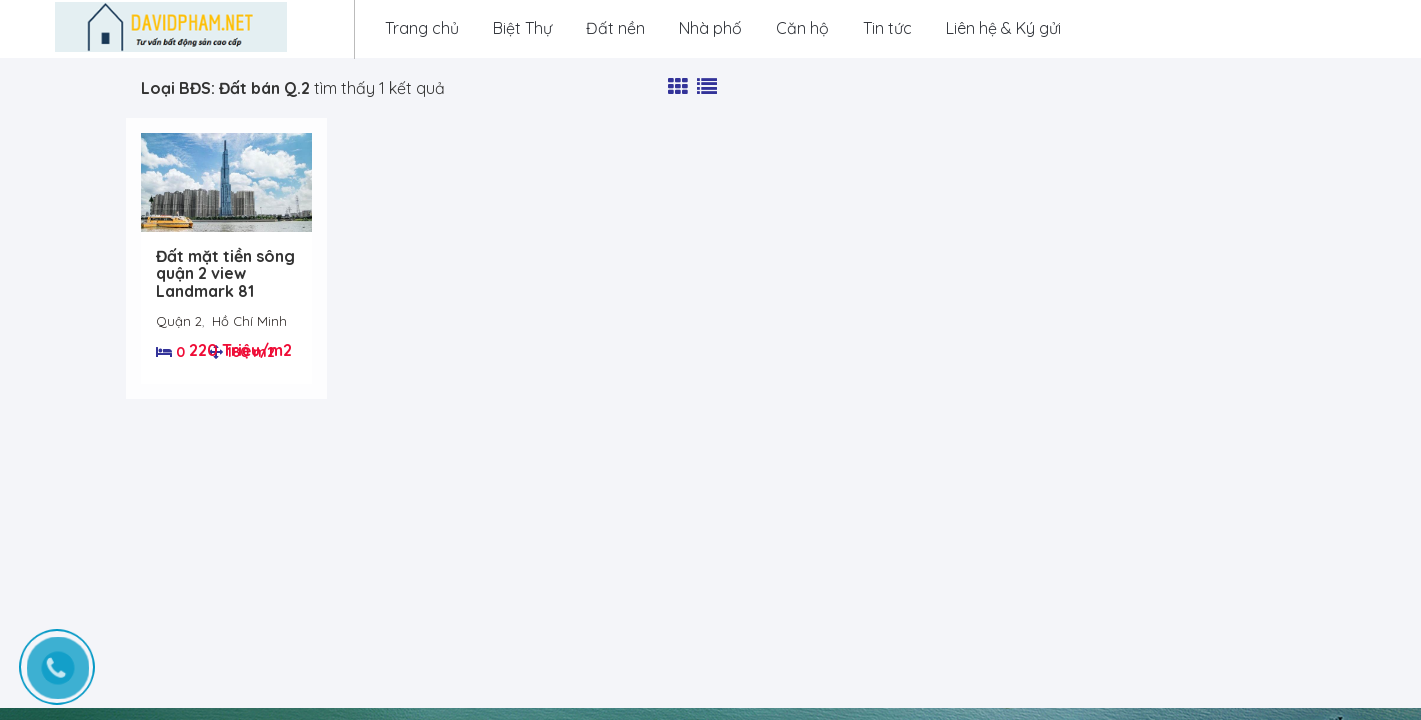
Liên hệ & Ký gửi (1003, 28)
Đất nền (615, 28)
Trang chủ (422, 28)
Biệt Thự (522, 28)
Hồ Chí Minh (249, 321)
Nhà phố (710, 28)
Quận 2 (179, 321)
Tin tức (887, 28)
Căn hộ (802, 28)
